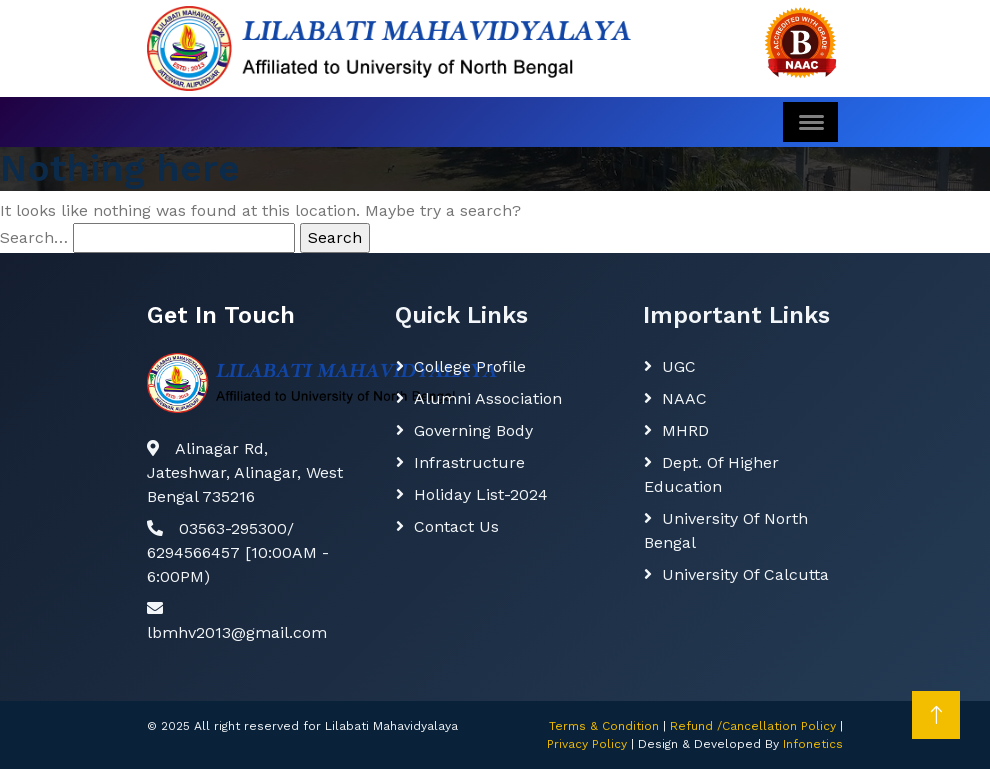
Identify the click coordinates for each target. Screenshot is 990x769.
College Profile (470, 366)
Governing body (473, 430)
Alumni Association (488, 398)
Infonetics (813, 744)
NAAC (684, 398)
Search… (34, 237)
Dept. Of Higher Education (711, 474)
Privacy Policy (587, 744)
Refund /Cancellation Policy (753, 726)
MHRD (685, 430)
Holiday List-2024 (481, 494)
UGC (679, 366)
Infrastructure (469, 462)
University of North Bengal (726, 530)
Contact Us (456, 526)
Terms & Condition (604, 726)
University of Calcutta (745, 574)
